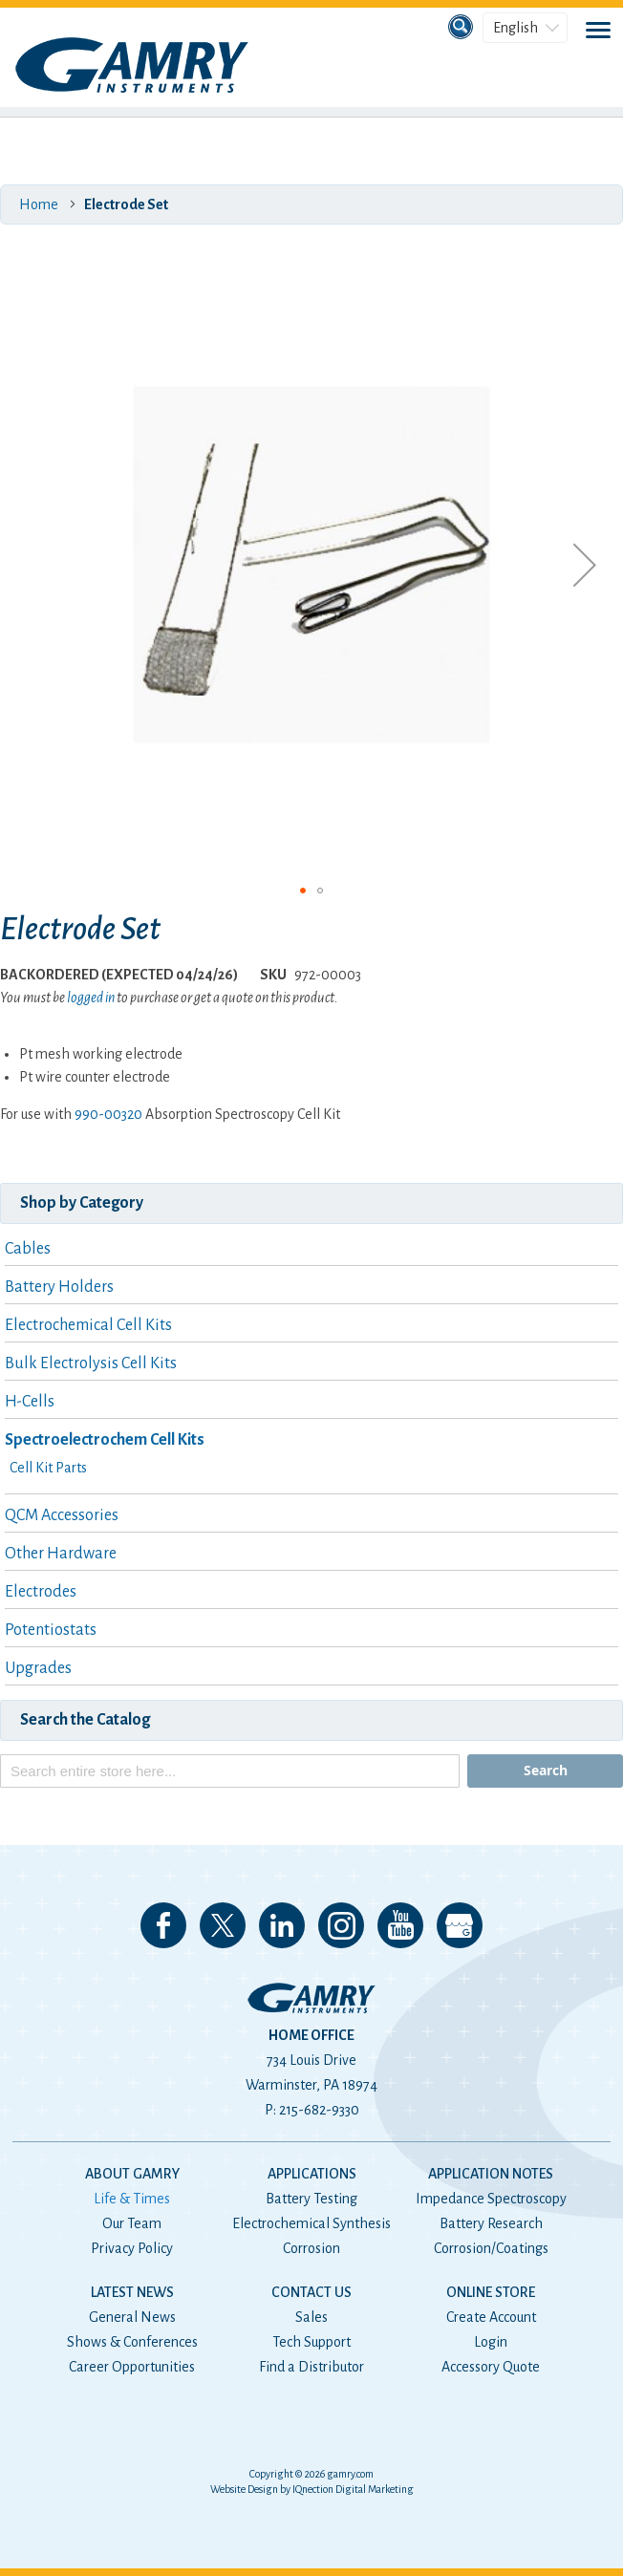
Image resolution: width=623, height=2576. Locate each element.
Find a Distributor (311, 2366)
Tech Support (311, 2342)
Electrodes (40, 1591)
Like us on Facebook (163, 1925)
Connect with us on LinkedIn (282, 1925)
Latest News (132, 2292)
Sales (311, 2317)
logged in (91, 997)
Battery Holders (59, 1287)
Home (38, 204)
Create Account (491, 2317)
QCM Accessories (61, 1515)
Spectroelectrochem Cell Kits (104, 1440)
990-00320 (108, 1114)
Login (490, 2342)
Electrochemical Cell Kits (88, 1325)
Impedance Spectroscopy (491, 2198)
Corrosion (311, 2248)
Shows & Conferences (132, 2342)
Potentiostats (51, 1630)
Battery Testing (311, 2198)
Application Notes (490, 2173)
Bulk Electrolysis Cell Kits (91, 1363)
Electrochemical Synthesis (311, 2223)
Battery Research (491, 2223)
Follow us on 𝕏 (223, 1925)
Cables (28, 1248)
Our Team (131, 2223)
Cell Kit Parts (48, 1467)
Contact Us (311, 2292)
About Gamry (132, 2173)
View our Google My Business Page (460, 1925)
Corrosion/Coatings (491, 2248)
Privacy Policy (132, 2248)
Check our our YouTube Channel (400, 1925)
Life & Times (132, 2198)
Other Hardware (61, 1553)
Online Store (490, 2292)
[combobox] (230, 1771)
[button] (585, 564)
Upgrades (38, 1668)
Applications (312, 2173)
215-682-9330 (319, 2109)
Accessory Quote (490, 2366)
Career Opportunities (132, 2366)
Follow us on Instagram (341, 1925)
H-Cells (29, 1401)
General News (132, 2317)
